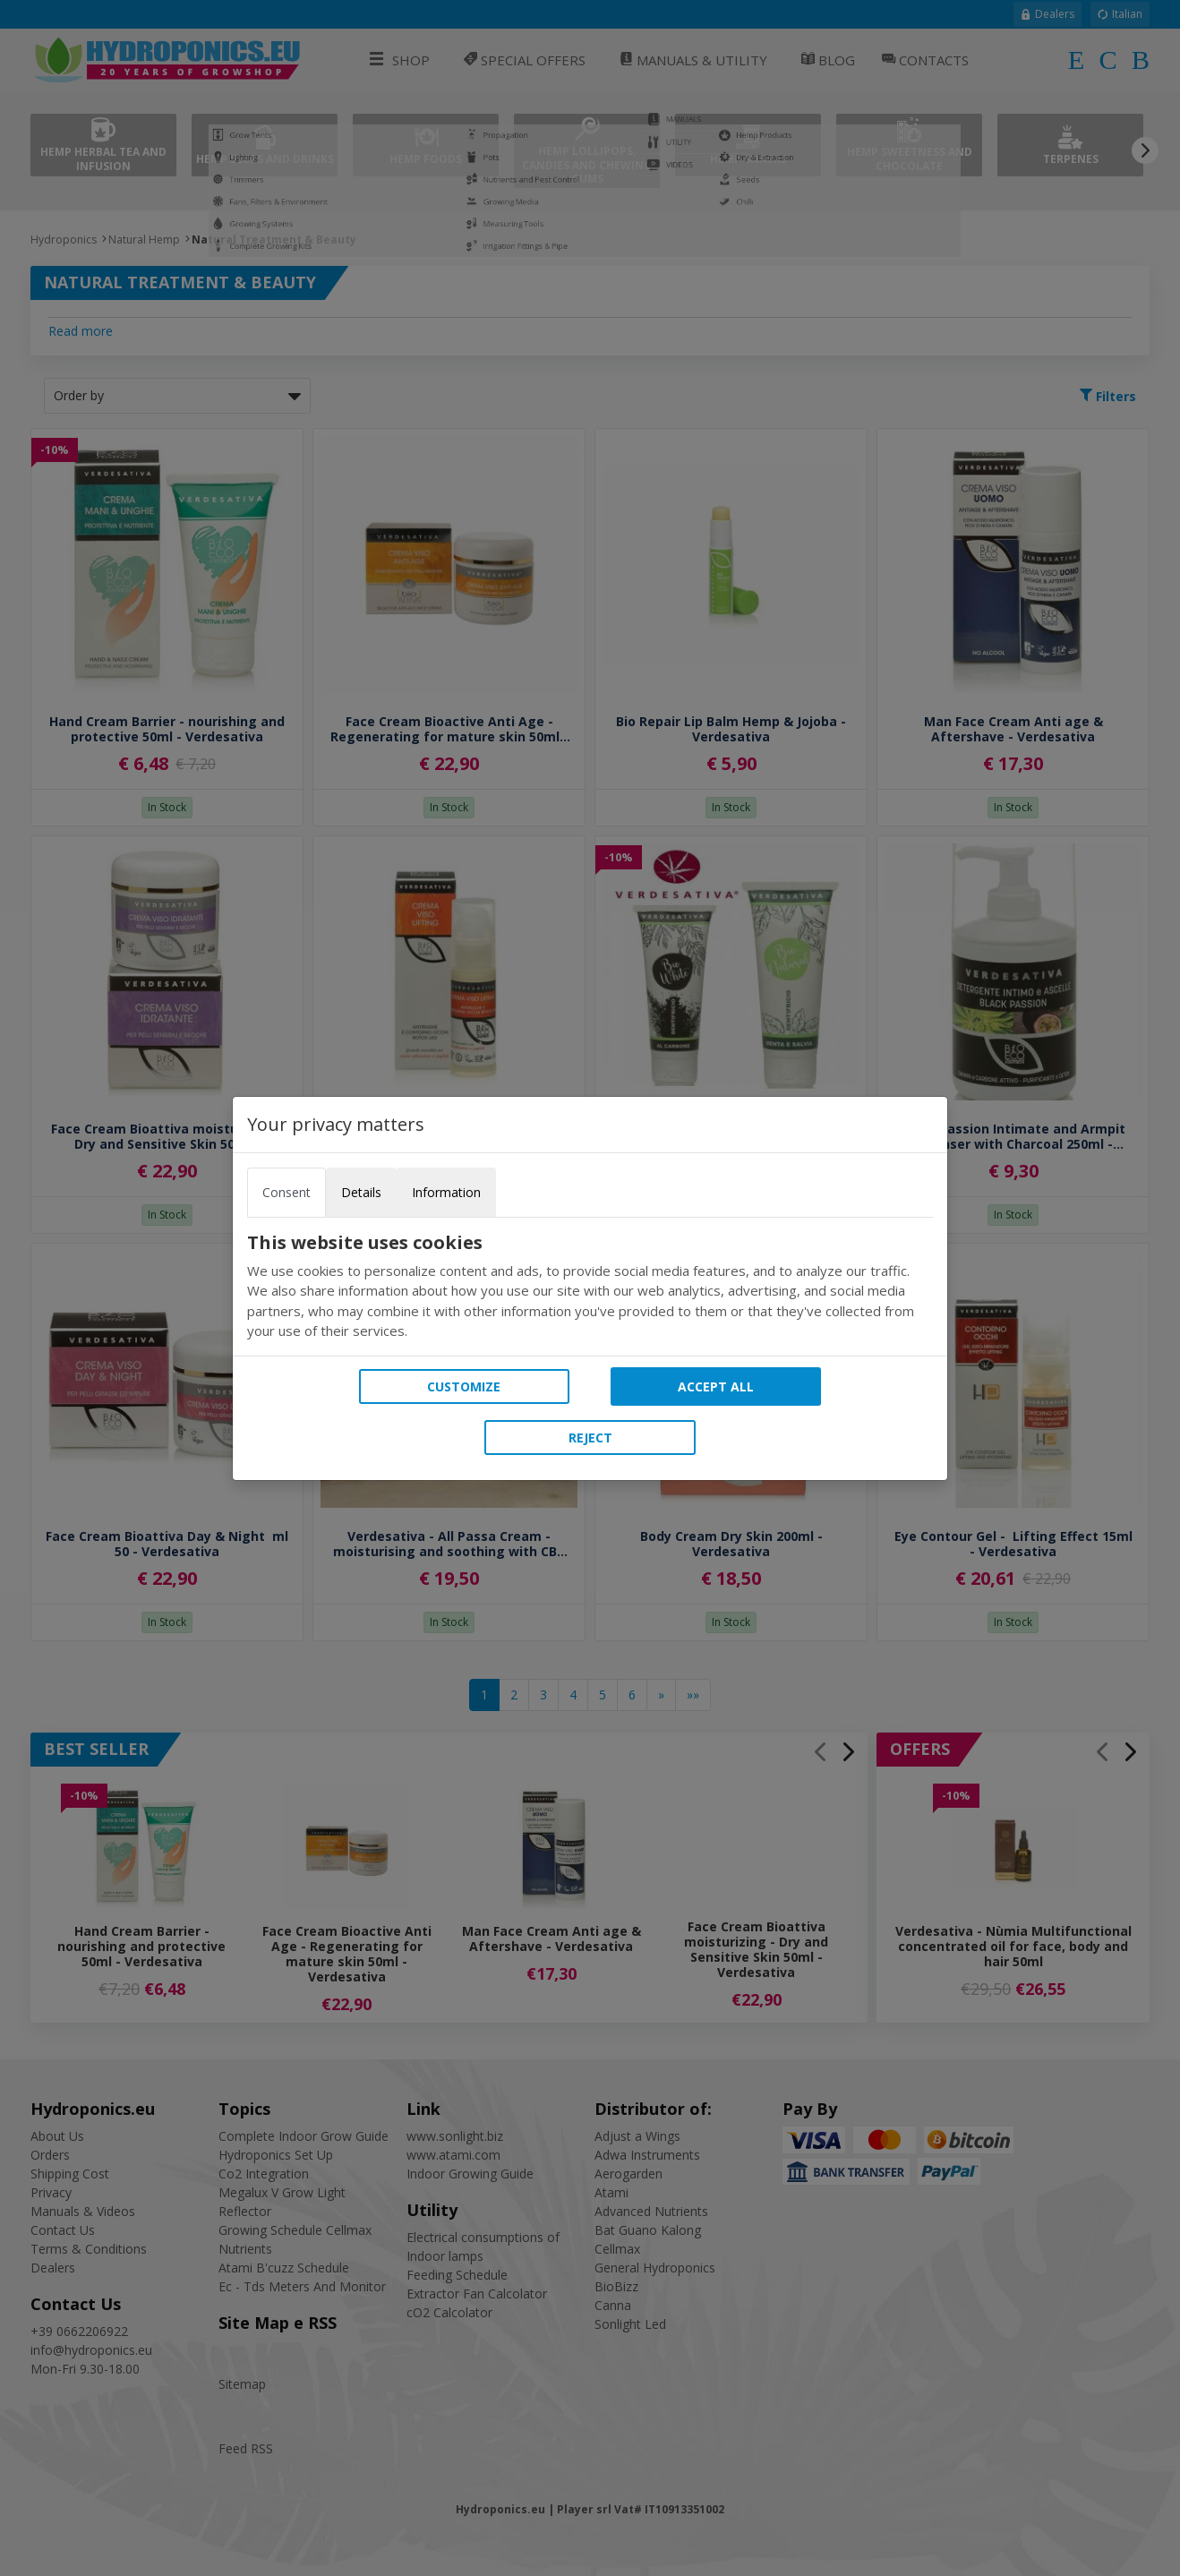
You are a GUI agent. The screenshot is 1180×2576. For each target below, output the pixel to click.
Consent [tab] (286, 1192)
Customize (463, 1386)
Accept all (716, 1386)
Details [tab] (361, 1192)
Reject (590, 1437)
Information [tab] (446, 1192)
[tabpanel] (590, 1286)
